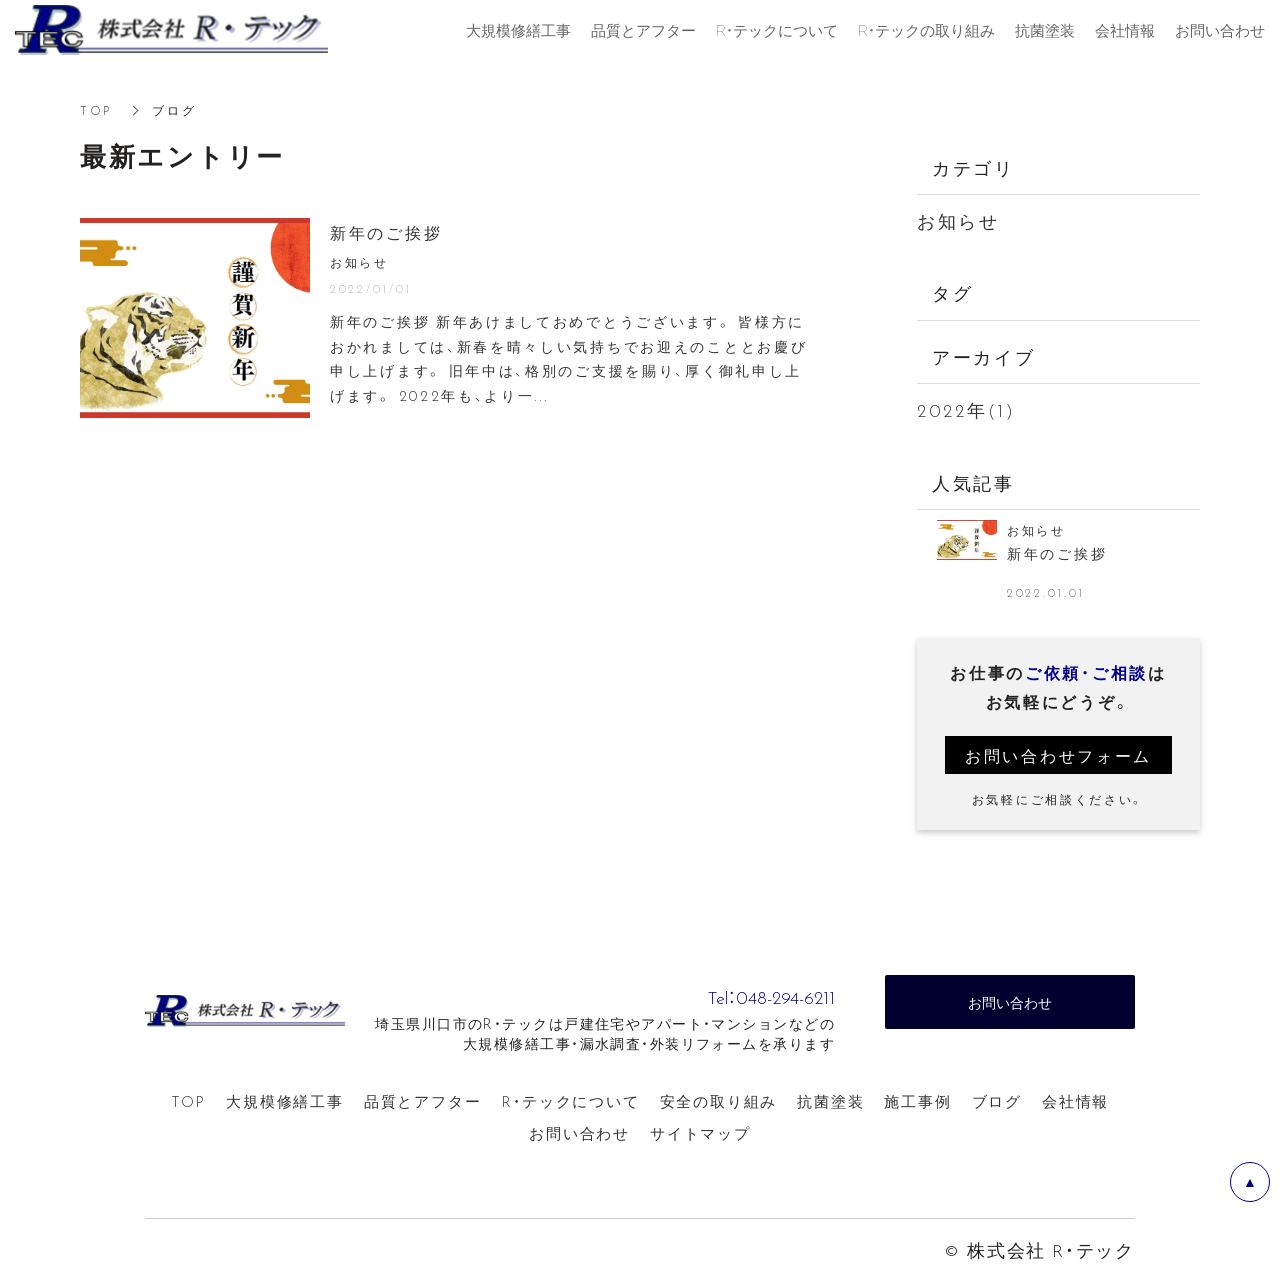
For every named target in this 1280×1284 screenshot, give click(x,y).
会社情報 (1075, 1102)
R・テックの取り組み (926, 30)
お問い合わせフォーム (1058, 756)
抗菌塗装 (830, 1102)
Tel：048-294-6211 (741, 995)
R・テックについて (570, 1102)
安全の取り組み (719, 1102)
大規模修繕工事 (285, 1102)
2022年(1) (966, 409)
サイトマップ (700, 1135)
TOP (96, 110)
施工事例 (917, 1102)
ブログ (997, 1102)
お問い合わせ (579, 1135)
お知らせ (958, 220)
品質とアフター (423, 1102)
